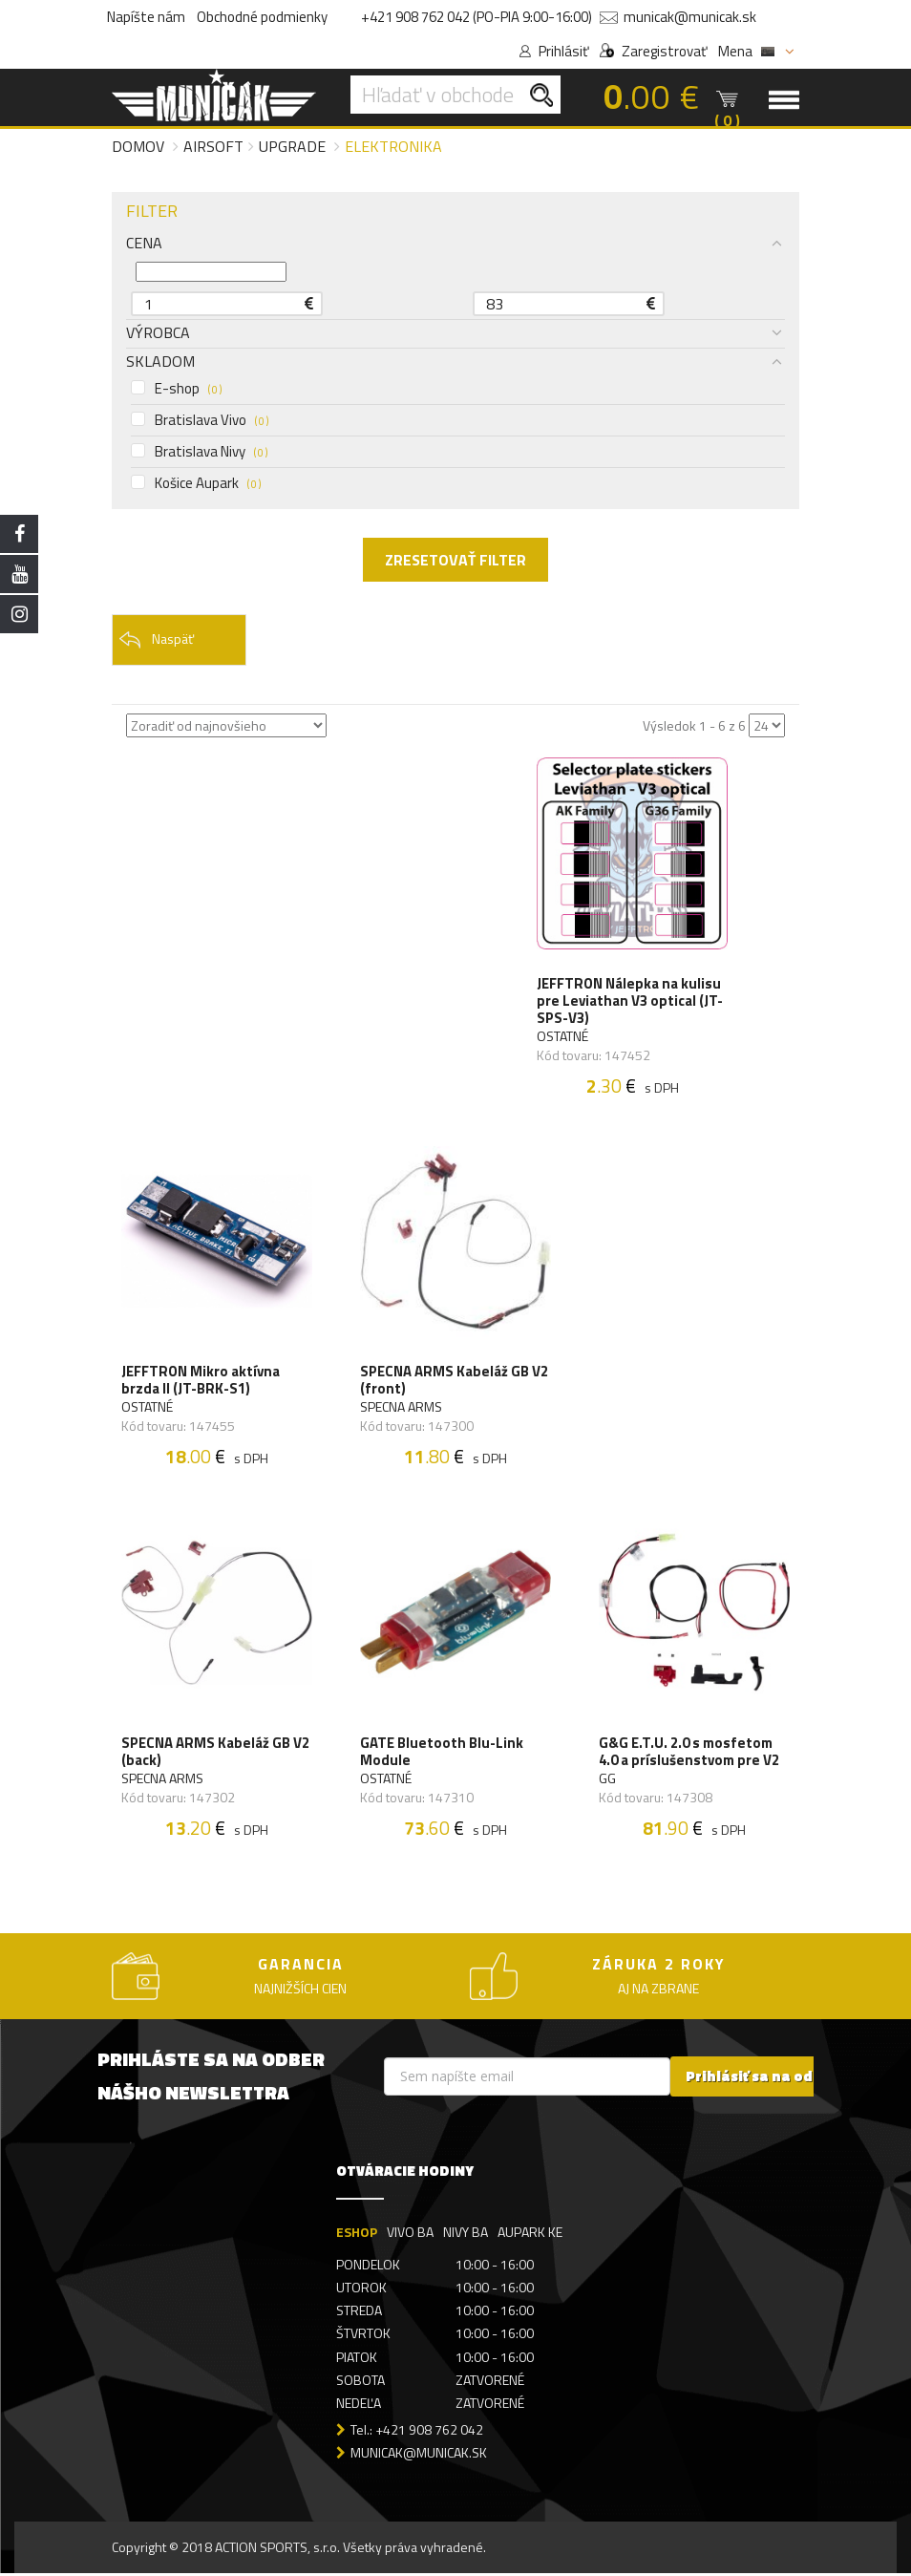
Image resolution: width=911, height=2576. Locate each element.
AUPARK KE (530, 2235)
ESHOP (356, 2235)
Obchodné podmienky (262, 17)
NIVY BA (465, 2235)
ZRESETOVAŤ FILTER (455, 559)
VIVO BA (410, 2235)
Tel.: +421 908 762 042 (416, 2431)
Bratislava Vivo (199, 420)
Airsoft (213, 146)
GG (607, 1780)
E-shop (176, 388)
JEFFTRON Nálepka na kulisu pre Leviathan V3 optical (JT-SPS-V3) (630, 1002)
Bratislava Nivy (199, 451)
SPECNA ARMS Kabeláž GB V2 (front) (454, 1382)
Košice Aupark (196, 483)
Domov (138, 146)
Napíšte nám (146, 17)
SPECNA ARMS (401, 1408)
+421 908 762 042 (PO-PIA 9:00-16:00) (476, 17)
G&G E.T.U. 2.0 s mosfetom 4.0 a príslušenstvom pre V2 (689, 1753)
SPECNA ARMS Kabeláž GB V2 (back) (215, 1753)
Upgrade (292, 146)
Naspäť (155, 640)
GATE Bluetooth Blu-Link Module (441, 1753)
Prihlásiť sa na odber (761, 2079)
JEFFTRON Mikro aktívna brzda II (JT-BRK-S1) (200, 1382)
